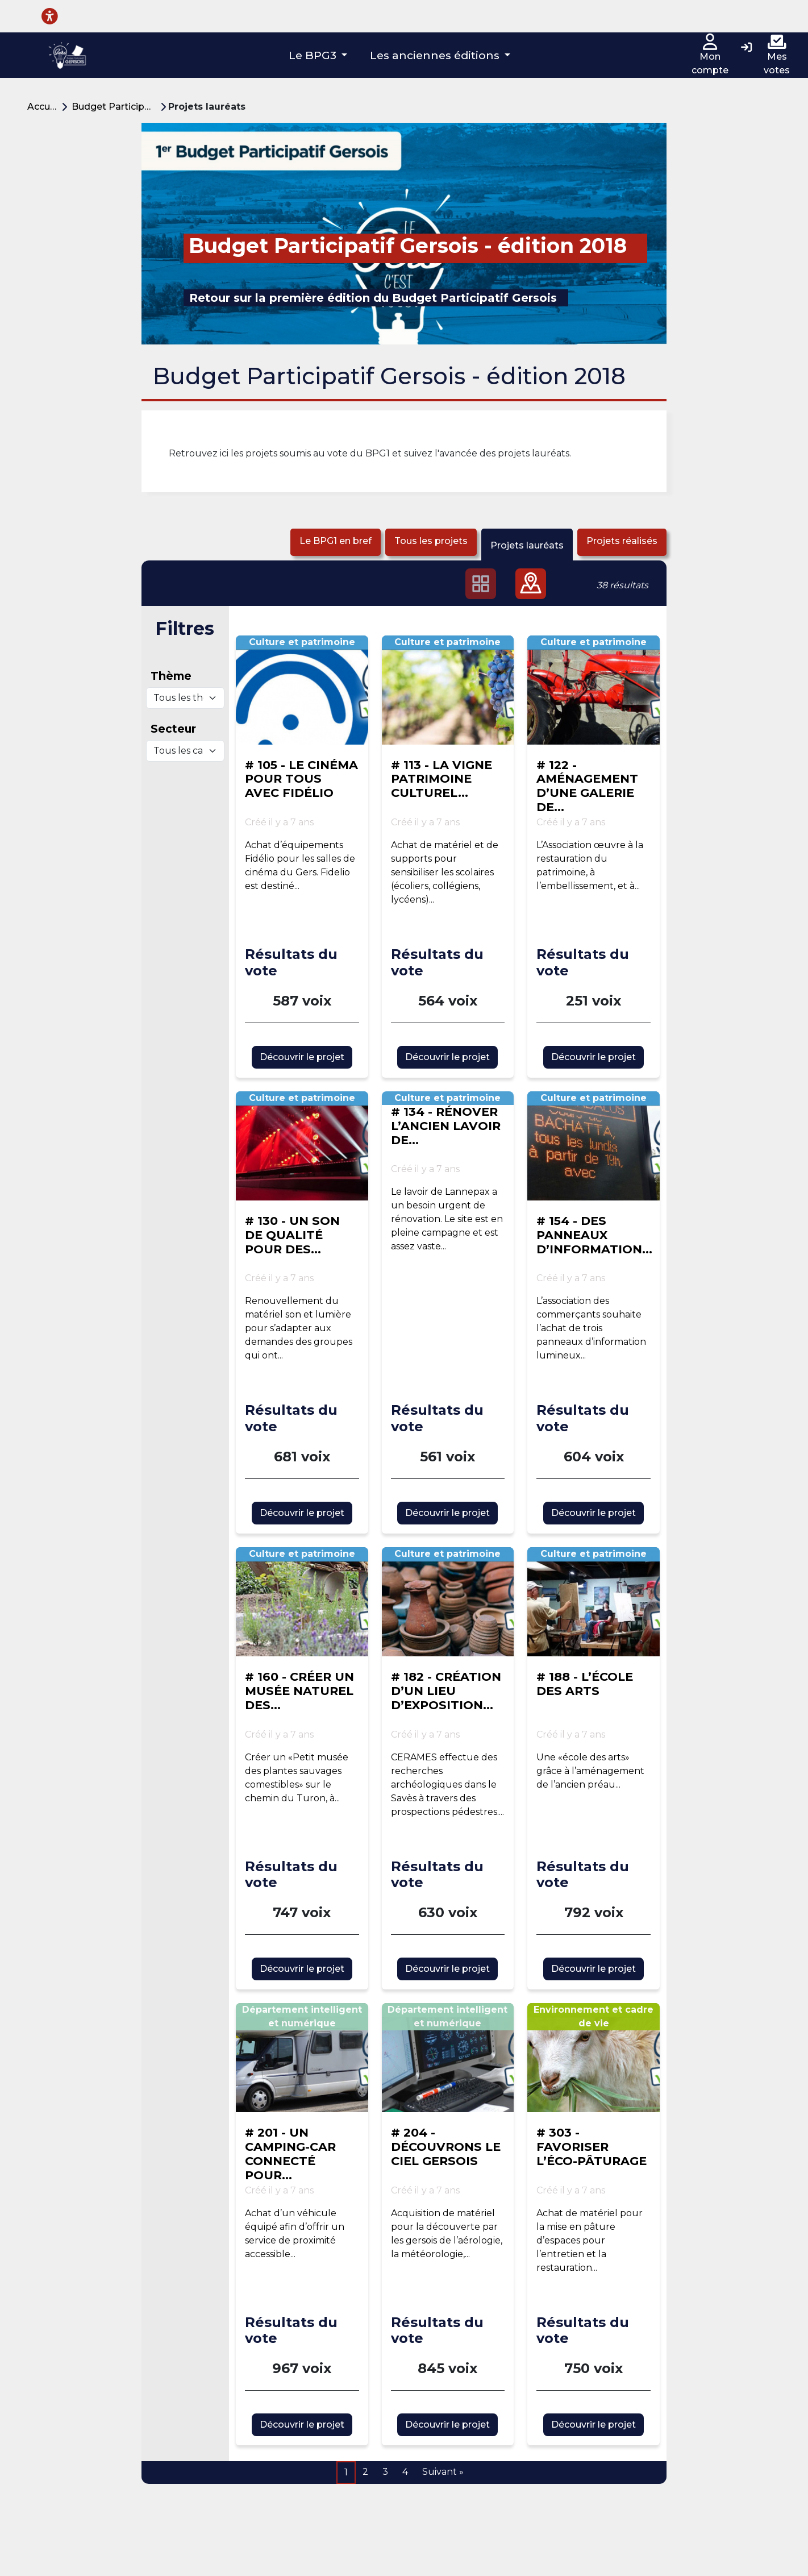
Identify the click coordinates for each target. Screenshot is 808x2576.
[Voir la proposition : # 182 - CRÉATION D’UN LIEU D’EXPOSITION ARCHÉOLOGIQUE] (448, 1601)
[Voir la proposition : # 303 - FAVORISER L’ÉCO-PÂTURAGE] (593, 2057)
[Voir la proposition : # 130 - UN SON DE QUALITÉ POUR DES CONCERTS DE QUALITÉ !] (302, 1145)
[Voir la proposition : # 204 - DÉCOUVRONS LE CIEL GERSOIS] (448, 2057)
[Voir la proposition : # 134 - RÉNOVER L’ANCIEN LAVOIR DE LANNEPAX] (448, 1181)
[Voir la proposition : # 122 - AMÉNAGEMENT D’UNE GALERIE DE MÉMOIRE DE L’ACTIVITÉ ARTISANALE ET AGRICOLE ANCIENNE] (593, 690)
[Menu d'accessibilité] (49, 16)
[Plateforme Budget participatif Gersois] (67, 55)
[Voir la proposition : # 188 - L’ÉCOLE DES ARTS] (593, 1601)
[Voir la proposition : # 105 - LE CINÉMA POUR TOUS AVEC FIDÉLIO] (302, 690)
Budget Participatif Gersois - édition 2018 (116, 106)
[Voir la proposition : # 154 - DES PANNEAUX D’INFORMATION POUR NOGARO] (593, 1145)
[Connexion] (746, 48)
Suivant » (443, 2471)
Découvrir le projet (302, 1057)
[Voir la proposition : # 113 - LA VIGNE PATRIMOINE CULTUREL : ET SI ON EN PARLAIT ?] (448, 690)
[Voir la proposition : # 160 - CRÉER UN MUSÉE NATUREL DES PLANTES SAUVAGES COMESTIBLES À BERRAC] (302, 1601)
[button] (318, 55)
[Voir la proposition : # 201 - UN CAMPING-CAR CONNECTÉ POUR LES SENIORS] (302, 2057)
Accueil (43, 106)
